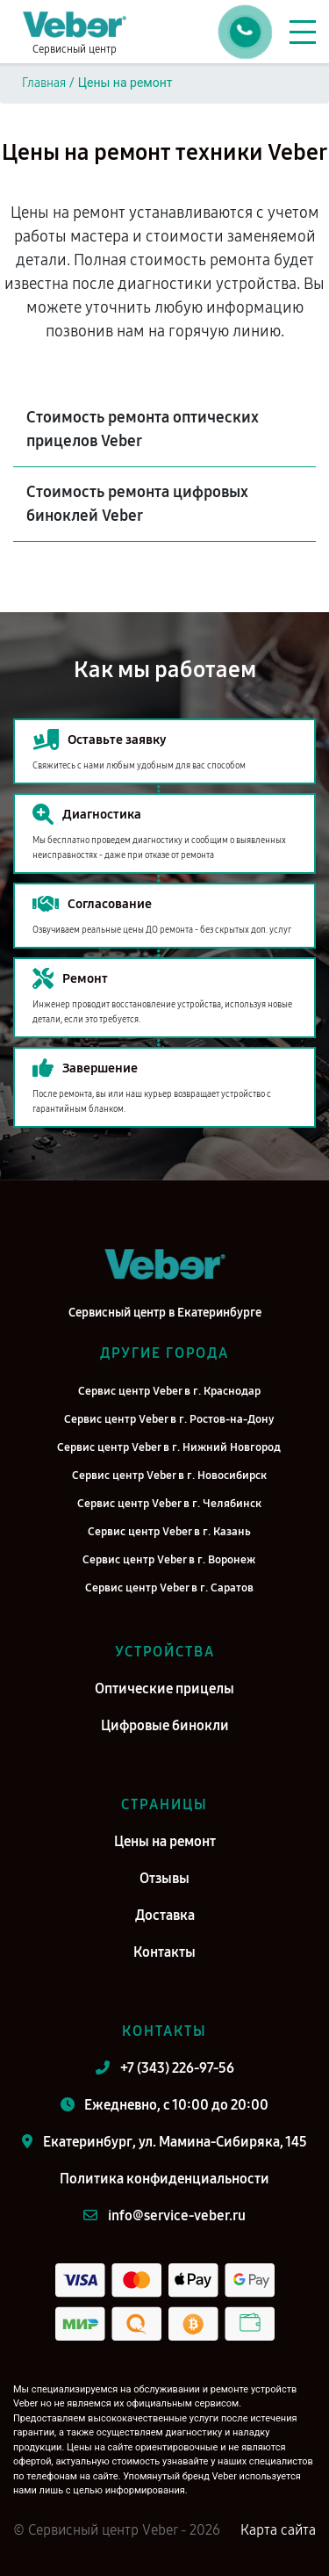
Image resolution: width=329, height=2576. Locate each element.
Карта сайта (278, 2530)
